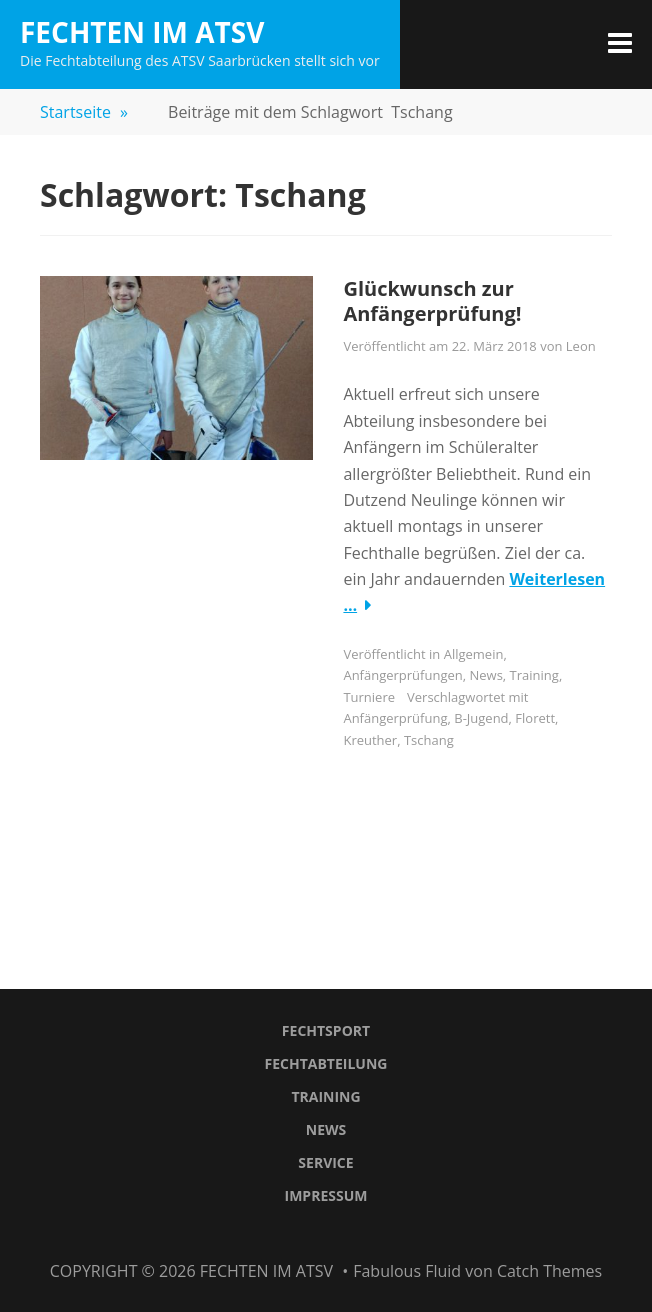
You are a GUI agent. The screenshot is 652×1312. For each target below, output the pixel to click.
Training (534, 675)
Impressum (326, 1195)
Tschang (429, 740)
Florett (535, 718)
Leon (581, 346)
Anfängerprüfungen (402, 675)
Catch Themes (549, 1271)
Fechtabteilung (326, 1063)
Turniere (369, 697)
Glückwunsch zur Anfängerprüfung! (432, 301)
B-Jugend (481, 718)
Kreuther (370, 740)
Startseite (84, 112)
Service (325, 1162)
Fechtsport (326, 1030)
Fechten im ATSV (142, 32)
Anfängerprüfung (395, 718)
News (486, 675)
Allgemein (474, 654)
